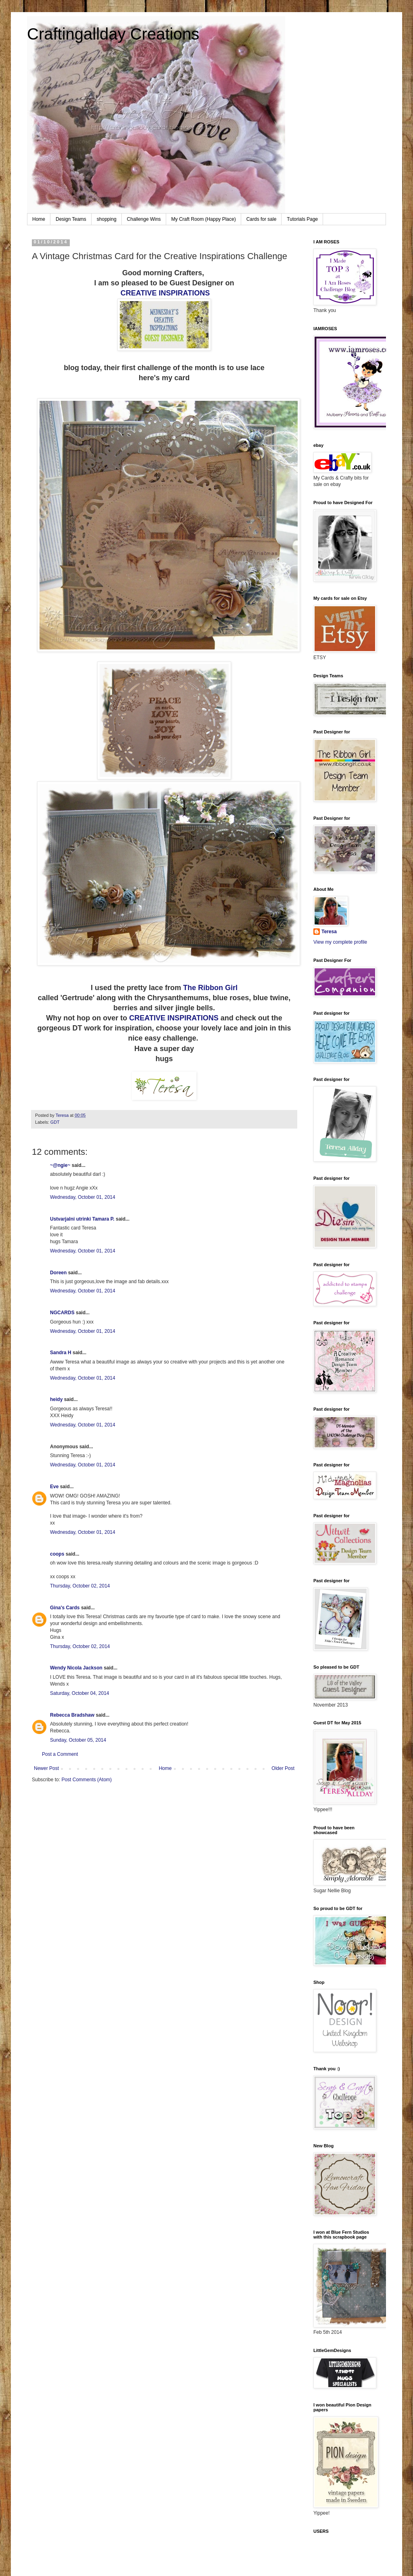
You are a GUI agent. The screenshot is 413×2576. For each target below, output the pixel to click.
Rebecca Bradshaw (72, 1715)
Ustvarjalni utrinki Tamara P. (82, 1219)
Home (38, 219)
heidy (56, 1399)
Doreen (58, 1272)
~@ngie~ (60, 1165)
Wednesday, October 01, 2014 (82, 1197)
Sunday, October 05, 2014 (78, 1740)
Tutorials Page (302, 219)
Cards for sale (261, 219)
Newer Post (46, 1768)
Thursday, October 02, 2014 (80, 1586)
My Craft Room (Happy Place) (203, 219)
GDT (55, 1122)
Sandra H (60, 1352)
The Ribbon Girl (210, 988)
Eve (54, 1486)
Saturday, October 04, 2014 (79, 1693)
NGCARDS (62, 1312)
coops (57, 1554)
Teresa (329, 931)
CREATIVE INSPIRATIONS (165, 293)
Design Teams (71, 219)
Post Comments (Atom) (86, 1779)
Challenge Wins (144, 219)
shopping (107, 219)
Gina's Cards (65, 1608)
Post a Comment (60, 1754)
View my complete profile (340, 942)
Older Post (282, 1768)
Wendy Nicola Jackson (76, 1668)
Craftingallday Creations (113, 34)
